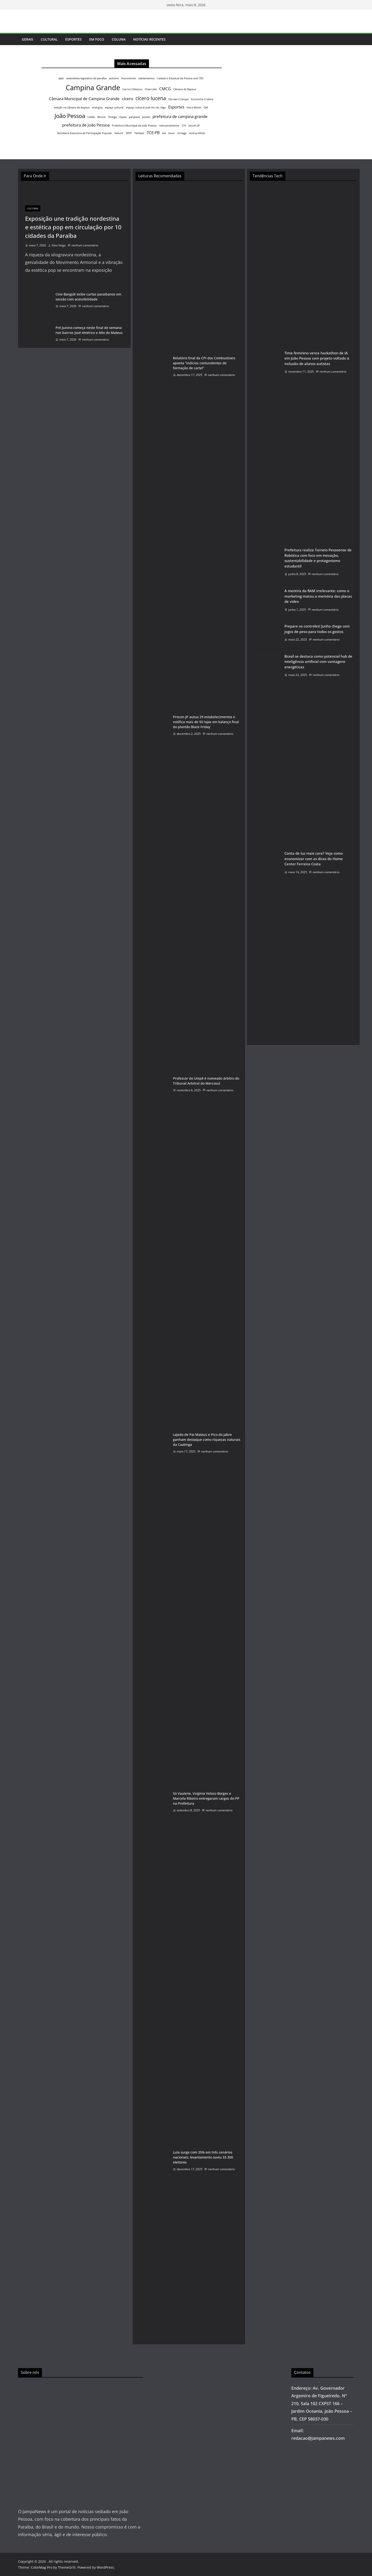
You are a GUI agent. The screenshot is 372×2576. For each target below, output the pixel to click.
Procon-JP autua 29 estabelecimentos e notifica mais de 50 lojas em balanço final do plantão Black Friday (206, 722)
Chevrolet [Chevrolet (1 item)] (151, 89)
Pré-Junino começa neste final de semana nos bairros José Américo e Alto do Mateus (89, 330)
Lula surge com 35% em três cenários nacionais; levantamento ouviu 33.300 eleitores (203, 2157)
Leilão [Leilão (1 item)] (91, 117)
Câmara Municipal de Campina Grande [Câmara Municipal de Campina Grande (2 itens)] (84, 98)
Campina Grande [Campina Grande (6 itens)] (93, 87)
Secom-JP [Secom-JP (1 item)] (194, 125)
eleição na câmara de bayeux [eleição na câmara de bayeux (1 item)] (72, 107)
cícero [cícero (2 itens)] (127, 98)
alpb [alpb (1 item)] (61, 78)
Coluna (119, 39)
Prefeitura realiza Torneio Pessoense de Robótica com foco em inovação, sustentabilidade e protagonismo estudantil (318, 558)
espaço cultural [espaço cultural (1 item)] (114, 107)
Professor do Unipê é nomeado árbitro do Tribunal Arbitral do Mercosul (206, 1081)
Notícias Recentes (149, 39)
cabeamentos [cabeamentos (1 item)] (146, 78)
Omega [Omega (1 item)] (112, 117)
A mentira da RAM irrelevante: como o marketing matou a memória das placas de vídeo (318, 596)
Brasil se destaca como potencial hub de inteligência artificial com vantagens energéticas (318, 661)
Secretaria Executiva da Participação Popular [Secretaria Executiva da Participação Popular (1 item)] (84, 133)
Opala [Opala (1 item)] (122, 117)
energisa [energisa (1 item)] (97, 107)
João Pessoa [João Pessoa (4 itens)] (70, 116)
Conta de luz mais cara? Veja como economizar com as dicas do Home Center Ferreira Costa (313, 858)
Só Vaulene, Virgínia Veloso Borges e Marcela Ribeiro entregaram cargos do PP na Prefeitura (206, 1798)
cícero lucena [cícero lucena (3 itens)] (150, 98)
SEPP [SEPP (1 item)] (129, 133)
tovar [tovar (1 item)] (171, 133)
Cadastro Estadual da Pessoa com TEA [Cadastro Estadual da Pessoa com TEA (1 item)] (180, 78)
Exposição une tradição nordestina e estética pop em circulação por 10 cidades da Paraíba (73, 227)
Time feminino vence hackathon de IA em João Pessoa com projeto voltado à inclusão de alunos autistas (316, 358)
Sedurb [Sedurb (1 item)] (118, 133)
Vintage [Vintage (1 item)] (181, 133)
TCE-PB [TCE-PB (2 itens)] (153, 132)
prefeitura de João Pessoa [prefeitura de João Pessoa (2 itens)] (86, 125)
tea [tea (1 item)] (164, 133)
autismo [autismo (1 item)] (114, 78)
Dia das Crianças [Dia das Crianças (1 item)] (178, 99)
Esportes (73, 39)
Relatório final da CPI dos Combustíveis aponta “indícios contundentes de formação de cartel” (204, 363)
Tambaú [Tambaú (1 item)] (139, 133)
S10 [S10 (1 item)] (184, 125)
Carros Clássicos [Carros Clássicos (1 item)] (132, 89)
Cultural (49, 39)
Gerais (27, 39)
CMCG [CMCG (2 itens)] (165, 88)
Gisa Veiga (59, 245)
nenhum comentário (83, 245)
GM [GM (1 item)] (206, 107)
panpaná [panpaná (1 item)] (134, 117)
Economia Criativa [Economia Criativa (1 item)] (202, 99)
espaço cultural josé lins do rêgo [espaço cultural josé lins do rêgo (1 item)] (146, 107)
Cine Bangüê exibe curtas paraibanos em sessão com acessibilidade (88, 296)
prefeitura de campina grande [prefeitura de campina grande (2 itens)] (180, 116)
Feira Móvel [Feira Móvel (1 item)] (194, 107)
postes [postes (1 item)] (146, 117)
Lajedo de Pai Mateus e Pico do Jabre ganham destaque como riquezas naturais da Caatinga (206, 1439)
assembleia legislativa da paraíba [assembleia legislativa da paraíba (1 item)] (86, 78)
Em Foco (96, 39)
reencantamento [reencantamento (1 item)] (169, 125)
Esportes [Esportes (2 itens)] (176, 107)
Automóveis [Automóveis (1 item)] (128, 78)
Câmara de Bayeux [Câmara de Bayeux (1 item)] (184, 89)
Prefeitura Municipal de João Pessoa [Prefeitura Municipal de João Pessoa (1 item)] (134, 125)
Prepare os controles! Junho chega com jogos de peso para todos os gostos (317, 629)
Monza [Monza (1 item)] (101, 117)
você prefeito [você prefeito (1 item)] (197, 133)
